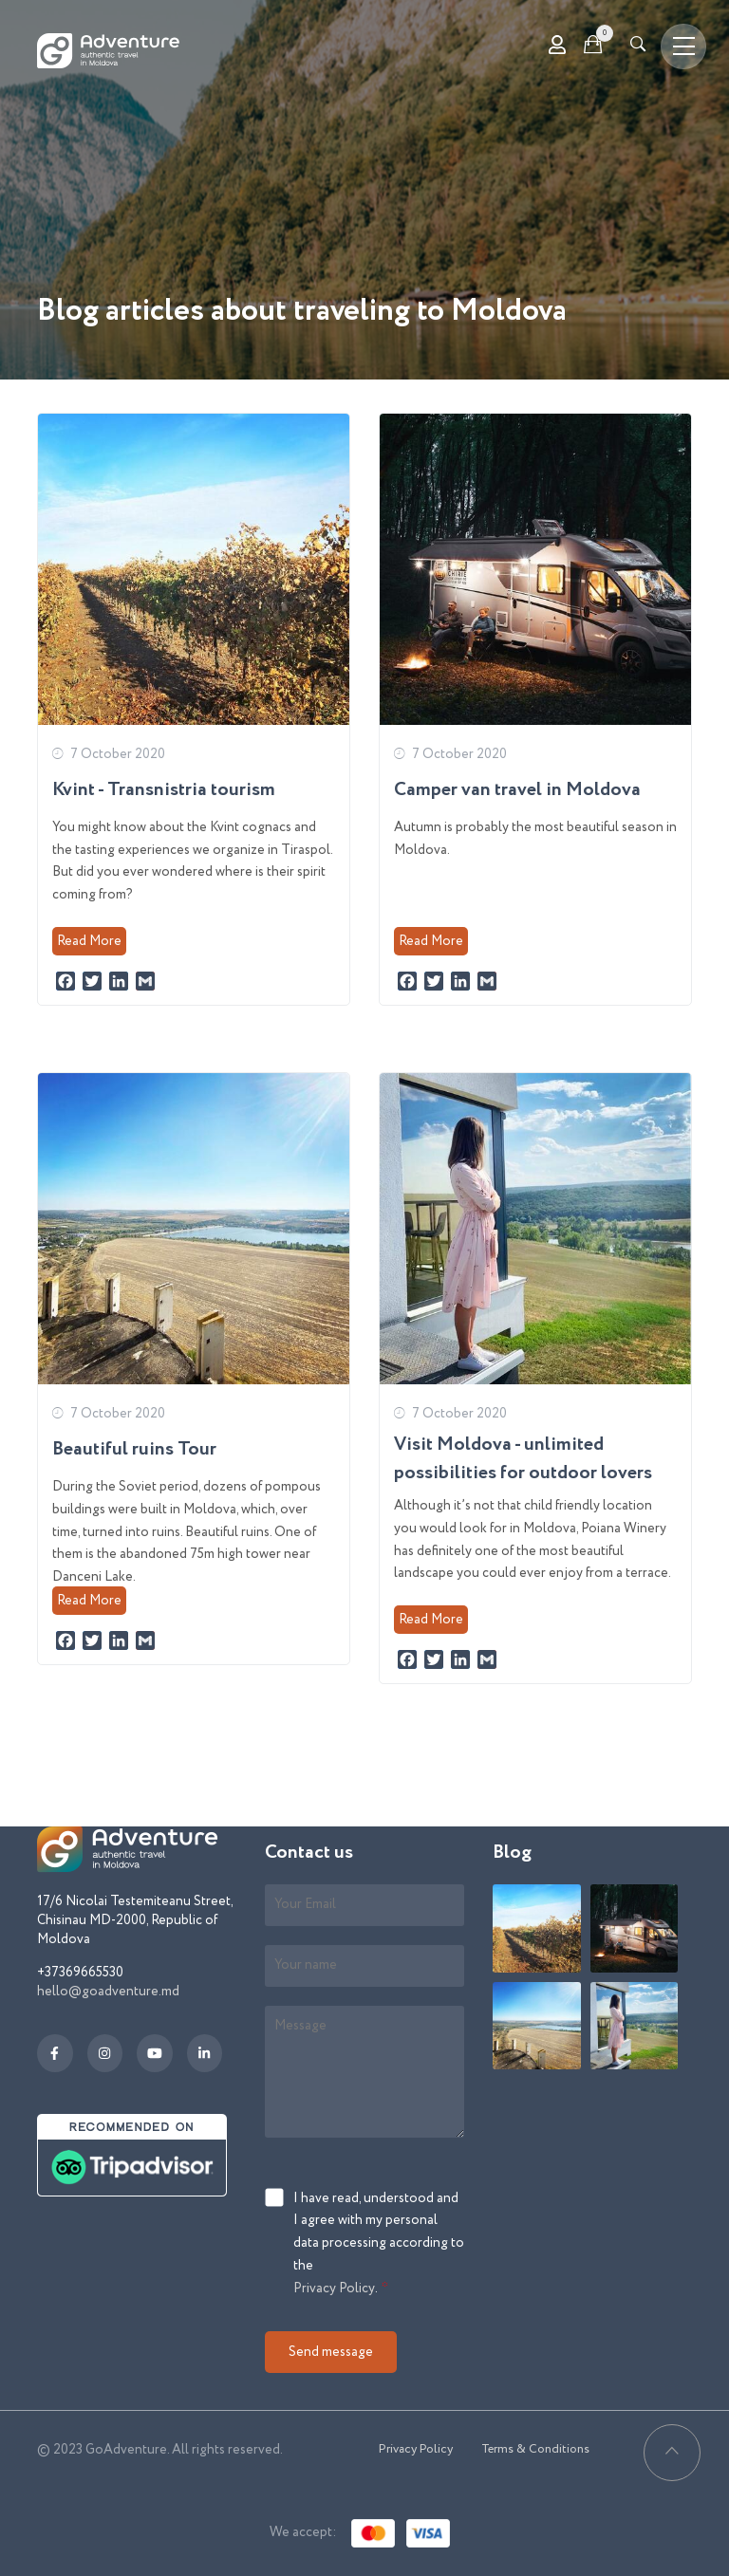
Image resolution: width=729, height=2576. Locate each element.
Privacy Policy (334, 2288)
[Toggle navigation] (683, 46)
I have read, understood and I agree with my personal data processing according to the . (378, 2245)
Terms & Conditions (535, 2449)
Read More (89, 941)
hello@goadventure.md (108, 1991)
